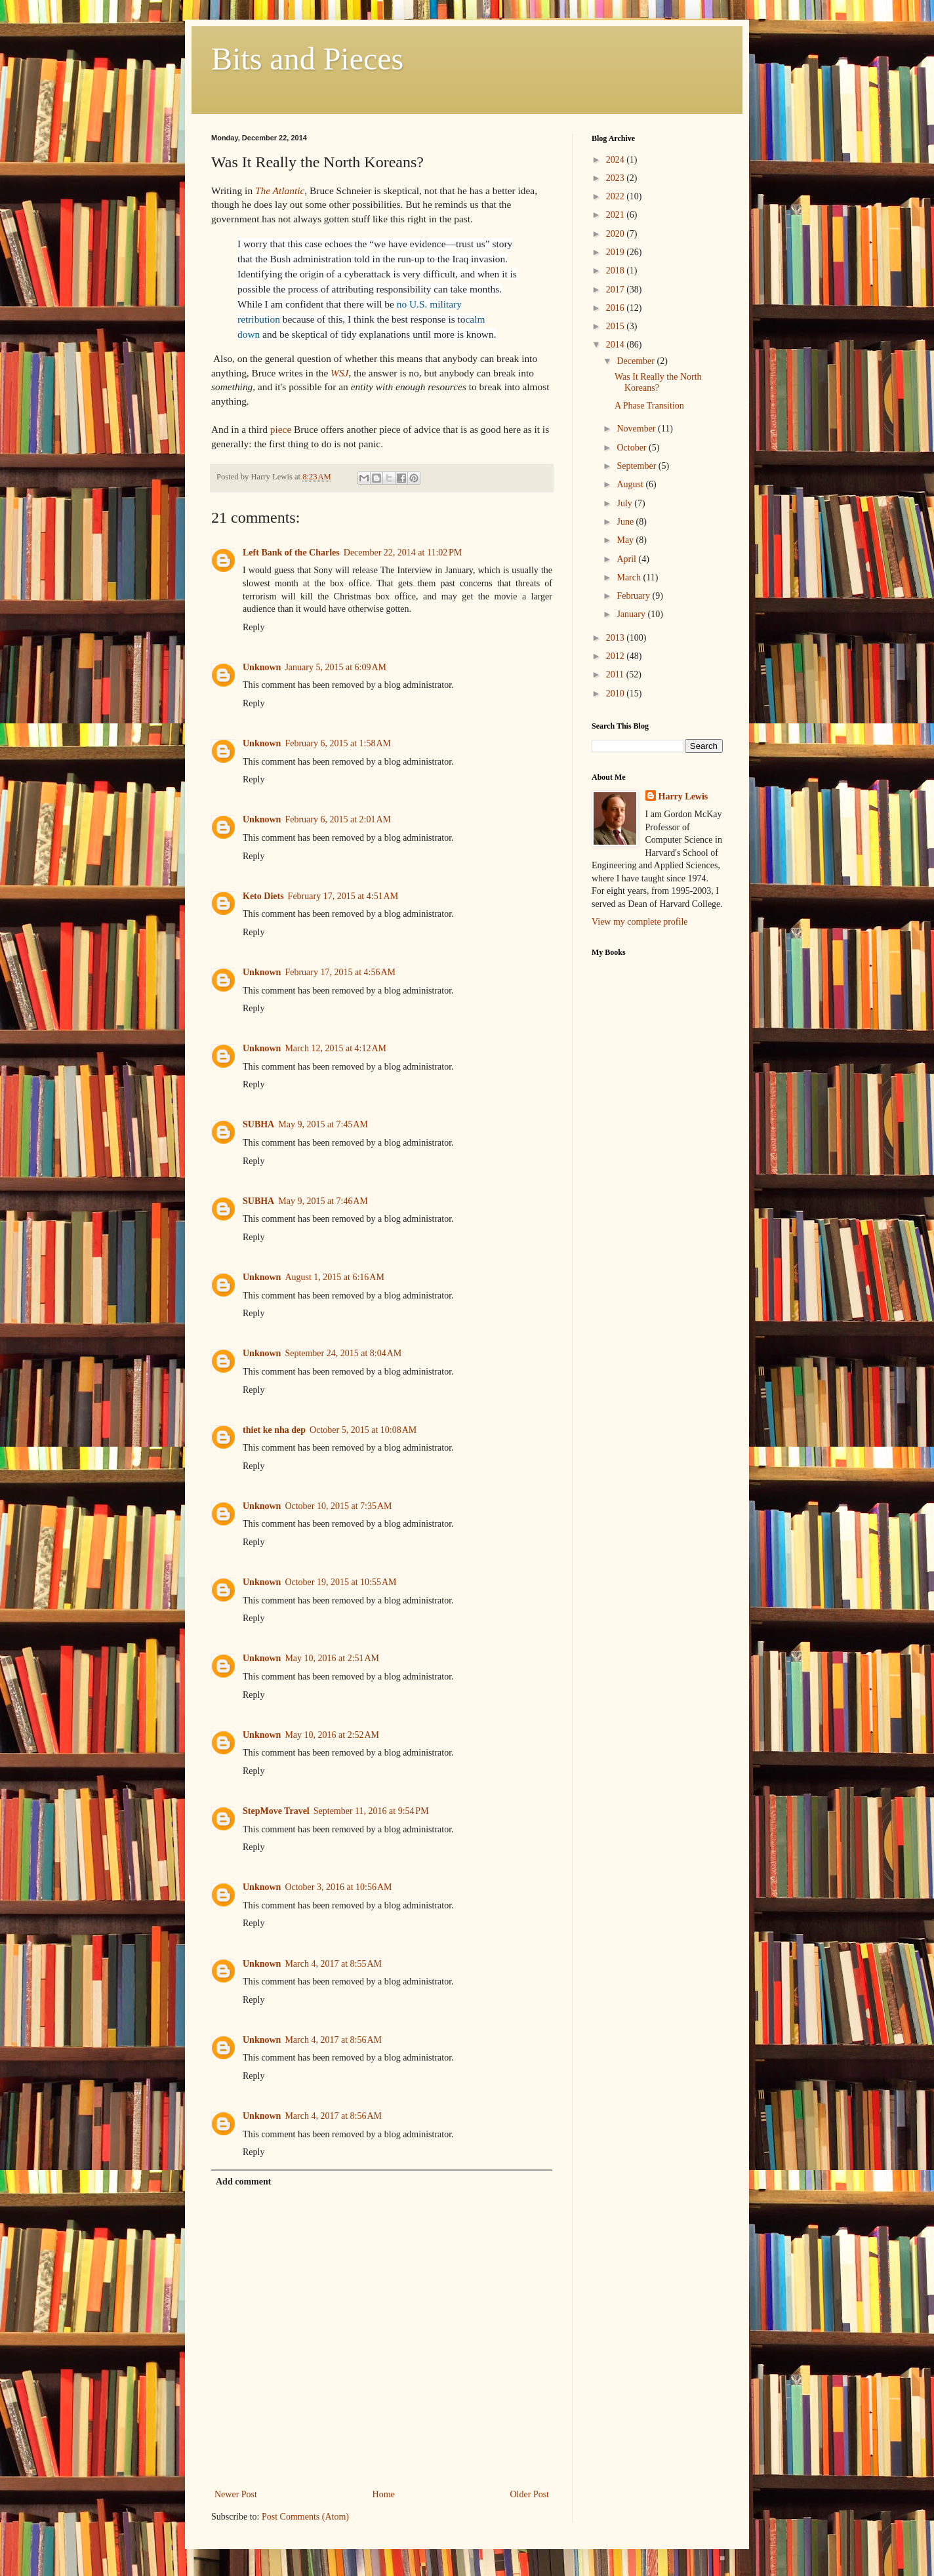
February (634, 596)
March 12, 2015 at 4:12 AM (335, 1048)
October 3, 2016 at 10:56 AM (338, 1887)
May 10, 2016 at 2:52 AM (332, 1735)
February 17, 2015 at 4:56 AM (340, 972)
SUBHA (258, 1124)
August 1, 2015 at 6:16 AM (334, 1277)
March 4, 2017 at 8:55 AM (333, 1964)
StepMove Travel (276, 1811)
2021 (616, 215)
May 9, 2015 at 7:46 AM (323, 1201)
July (625, 503)
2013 (616, 638)
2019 (616, 252)
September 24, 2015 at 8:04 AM (343, 1353)
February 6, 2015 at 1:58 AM (338, 743)
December (637, 361)
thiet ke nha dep (274, 1430)
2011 (616, 674)
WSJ (339, 372)
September (637, 466)
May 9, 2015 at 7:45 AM (323, 1124)
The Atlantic (279, 190)
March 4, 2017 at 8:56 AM (333, 2040)
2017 (616, 289)
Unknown (262, 667)
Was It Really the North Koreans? (658, 382)
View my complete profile (640, 922)
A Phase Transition (649, 406)
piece (280, 429)
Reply (253, 627)
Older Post (530, 2494)
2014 (616, 345)
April (627, 559)
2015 (616, 326)
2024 (616, 160)
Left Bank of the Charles (291, 552)
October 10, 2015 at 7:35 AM (338, 1506)
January (632, 614)
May (626, 540)
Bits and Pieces (307, 58)
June (626, 522)
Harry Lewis (683, 796)
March (630, 577)
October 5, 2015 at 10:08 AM (363, 1430)
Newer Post (235, 2494)
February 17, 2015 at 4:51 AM (343, 896)
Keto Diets (263, 896)
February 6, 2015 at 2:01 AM (338, 819)
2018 (616, 270)
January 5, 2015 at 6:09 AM (335, 667)
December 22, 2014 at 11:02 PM (403, 552)
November (637, 428)
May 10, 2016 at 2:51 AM (332, 1658)
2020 (616, 234)
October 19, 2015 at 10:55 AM (340, 1582)
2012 (616, 656)
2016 (616, 308)
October (633, 448)
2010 (616, 693)
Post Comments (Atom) (305, 2517)
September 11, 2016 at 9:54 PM (371, 1811)
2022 (616, 196)
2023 (616, 178)
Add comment (243, 2181)
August (631, 484)
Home (384, 2494)
